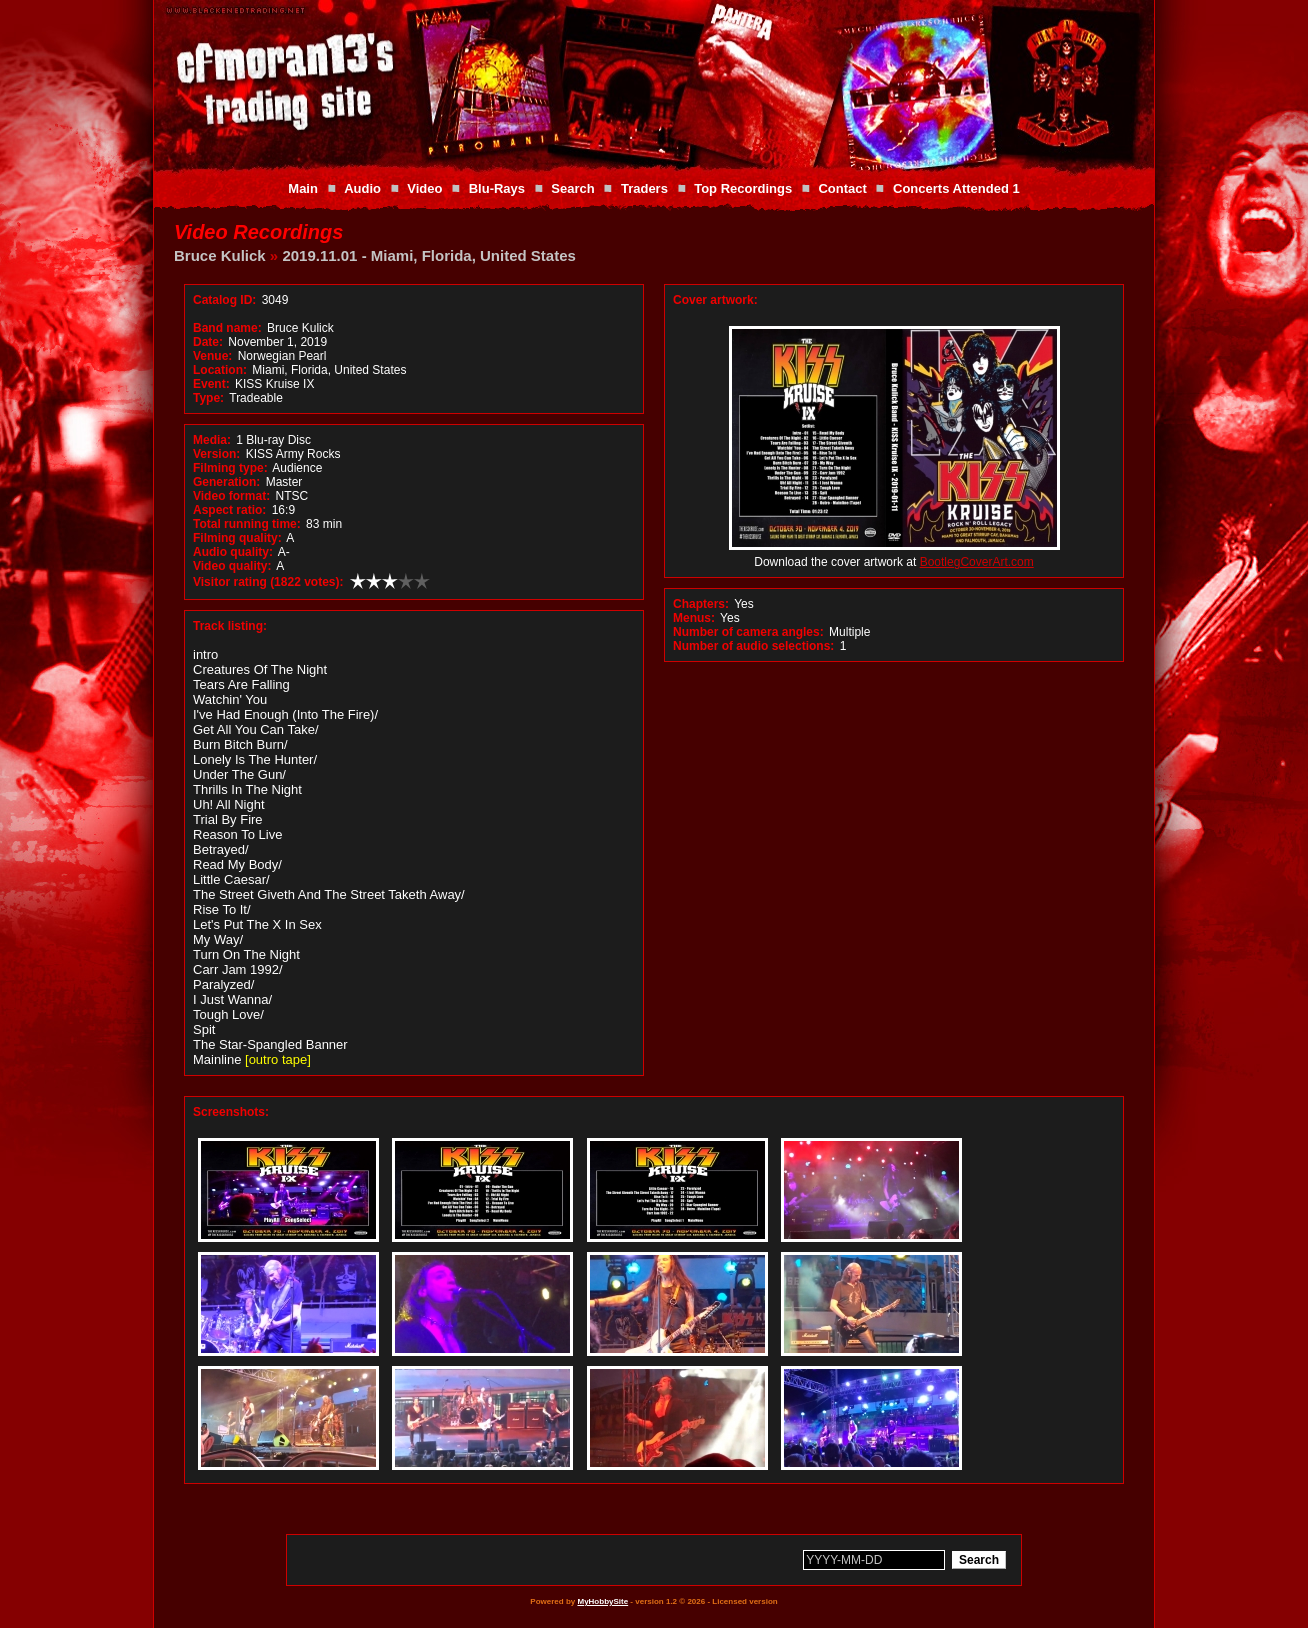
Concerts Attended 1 (956, 188)
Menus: (694, 618)
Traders (644, 188)
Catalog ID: (224, 300)
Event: (211, 384)
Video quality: (232, 566)
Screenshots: (231, 1112)
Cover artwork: (715, 300)
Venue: (212, 356)
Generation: (226, 482)
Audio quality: (233, 552)
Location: (220, 370)
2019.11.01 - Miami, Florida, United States (428, 255)
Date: (208, 342)
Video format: (231, 496)
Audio (362, 188)
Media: (212, 440)
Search (572, 188)
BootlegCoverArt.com (977, 562)
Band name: (227, 328)
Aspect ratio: (229, 510)
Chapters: (701, 604)
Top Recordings (743, 188)
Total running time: (247, 524)
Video (424, 188)
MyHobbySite (602, 1601)
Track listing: (230, 626)
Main (303, 188)
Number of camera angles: (748, 632)
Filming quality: (237, 538)
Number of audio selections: (753, 646)
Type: (208, 398)
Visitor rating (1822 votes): (268, 582)
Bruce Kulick (220, 255)
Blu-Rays (497, 188)
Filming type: (230, 468)
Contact (842, 188)
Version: (216, 454)
